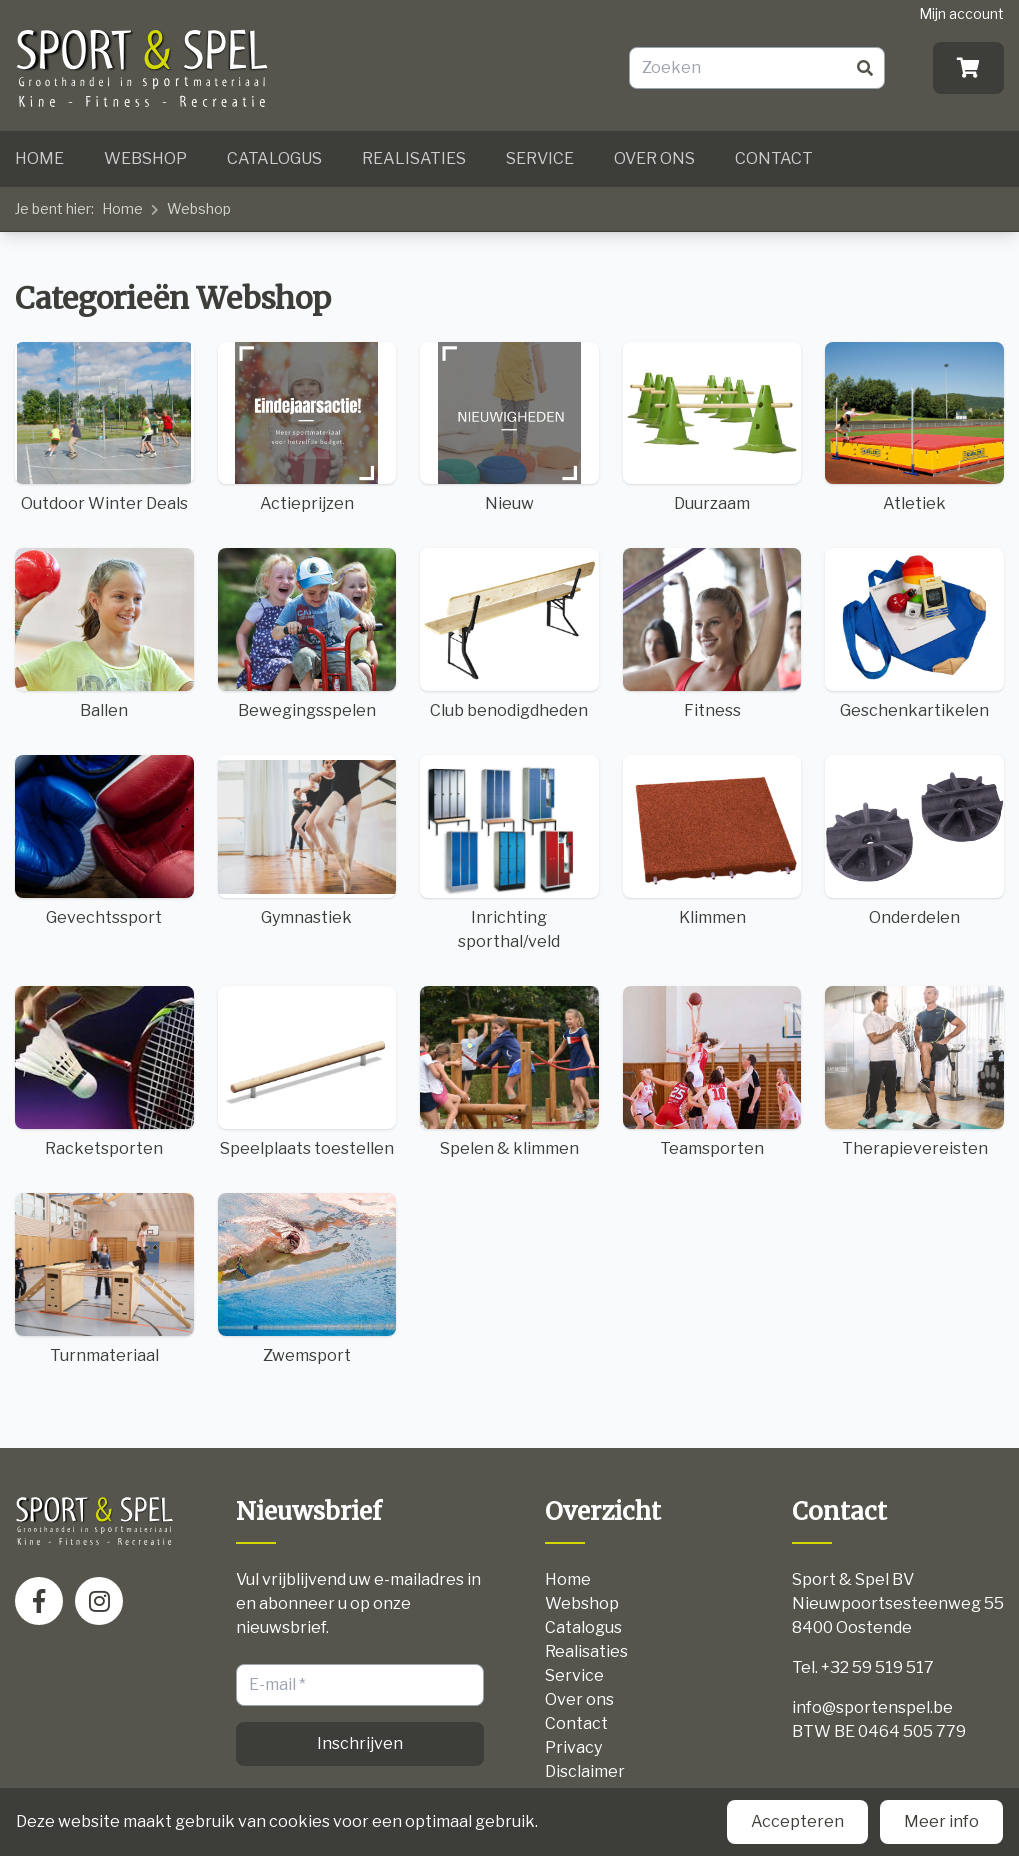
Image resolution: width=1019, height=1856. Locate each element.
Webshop (145, 158)
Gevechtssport (104, 841)
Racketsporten (104, 1072)
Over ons (654, 158)
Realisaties (414, 158)
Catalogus (274, 158)
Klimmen (712, 841)
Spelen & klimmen (509, 1072)
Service (540, 158)
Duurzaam (712, 428)
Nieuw (509, 428)
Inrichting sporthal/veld (509, 853)
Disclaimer (585, 1771)
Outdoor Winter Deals (104, 428)
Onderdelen (914, 841)
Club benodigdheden (509, 634)
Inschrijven (360, 1743)
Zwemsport (307, 1279)
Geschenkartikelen (914, 634)
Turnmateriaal (104, 1279)
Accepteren (797, 1821)
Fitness (712, 634)
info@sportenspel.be (872, 1707)
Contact (774, 158)
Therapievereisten (914, 1072)
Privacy (573, 1747)
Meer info (941, 1821)
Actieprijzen (307, 428)
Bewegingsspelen (307, 634)
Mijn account (961, 13)
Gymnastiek (307, 841)
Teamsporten (712, 1072)
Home (39, 158)
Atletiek (914, 428)
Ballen (104, 634)
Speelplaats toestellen (307, 1072)
